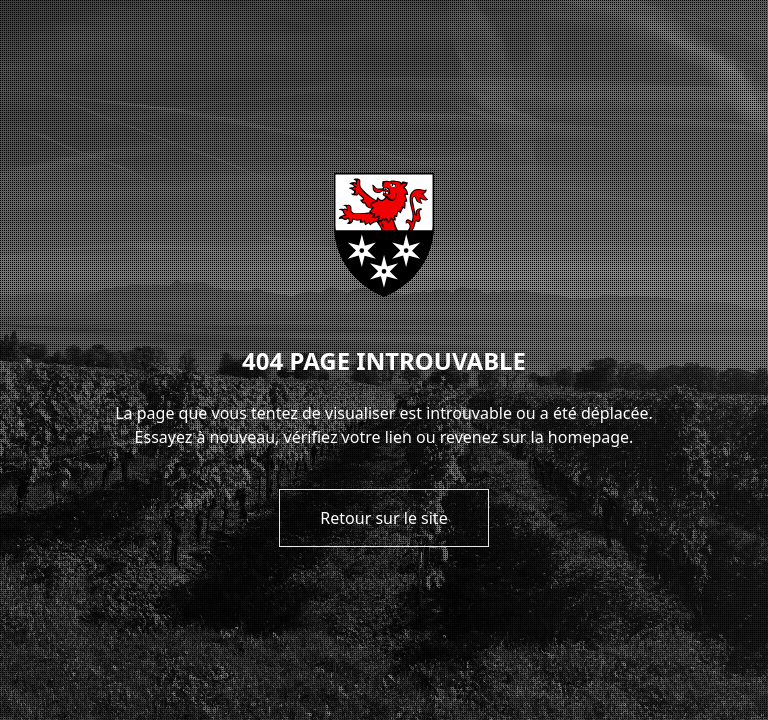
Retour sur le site (383, 518)
